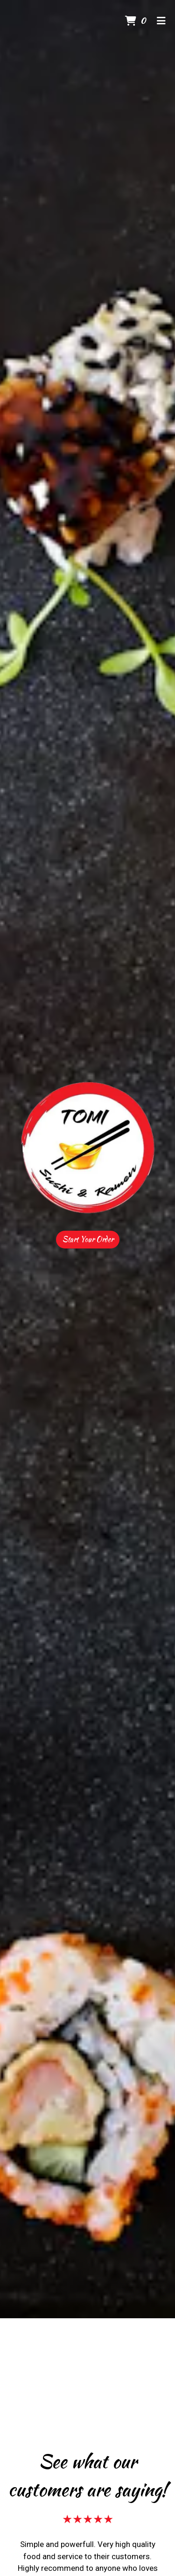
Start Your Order (87, 1239)
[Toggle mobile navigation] (161, 21)
